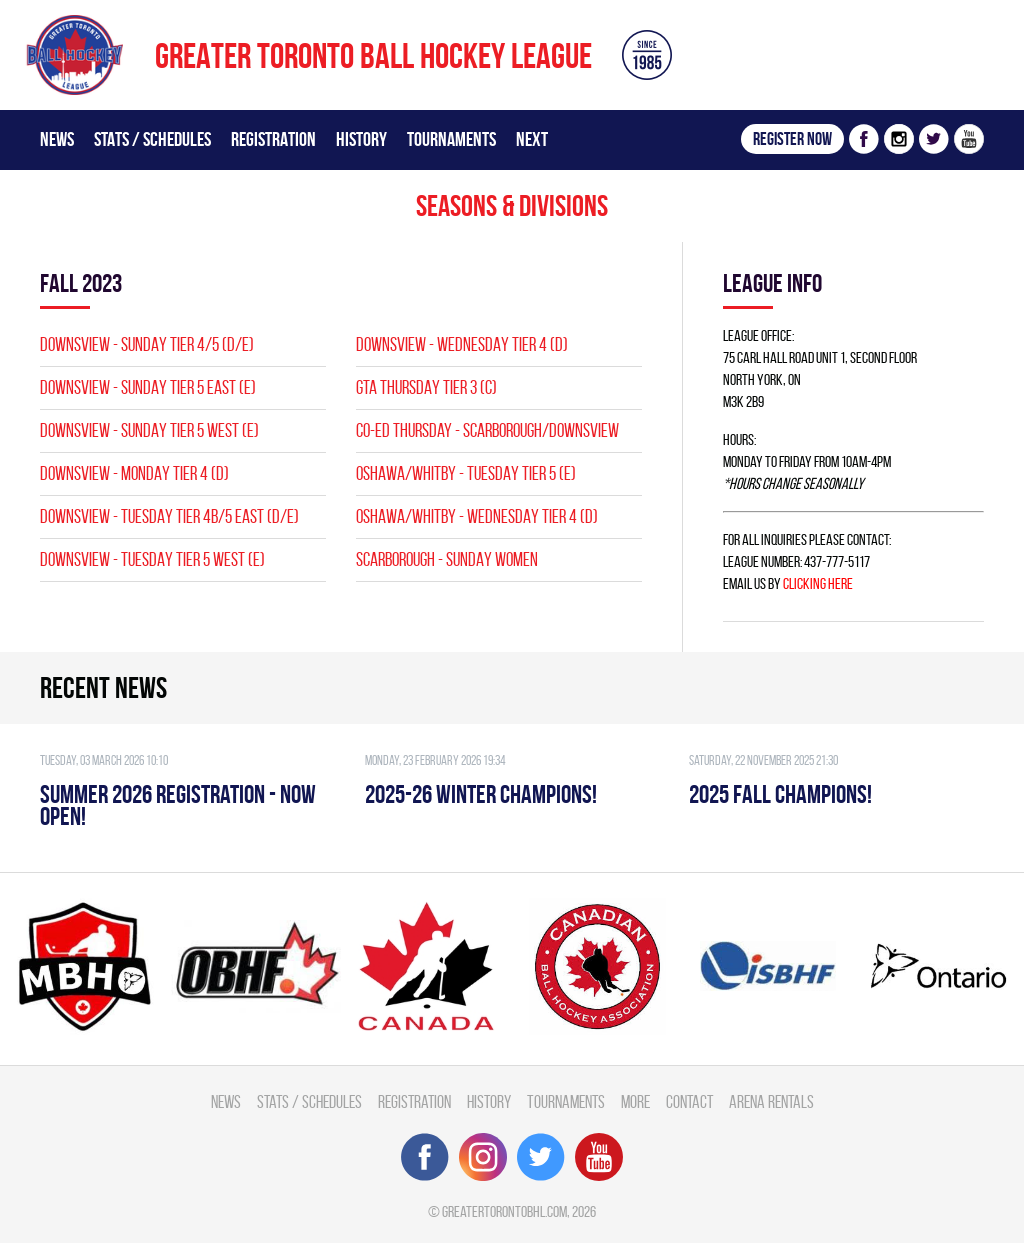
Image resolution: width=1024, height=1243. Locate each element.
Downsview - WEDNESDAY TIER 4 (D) (462, 344)
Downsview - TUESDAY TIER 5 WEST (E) (152, 559)
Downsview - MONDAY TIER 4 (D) (134, 473)
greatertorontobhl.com (504, 1211)
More (635, 1101)
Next (532, 139)
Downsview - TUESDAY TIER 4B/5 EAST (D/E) (169, 516)
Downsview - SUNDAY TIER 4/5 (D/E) (147, 344)
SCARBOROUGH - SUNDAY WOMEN (447, 559)
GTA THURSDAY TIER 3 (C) (426, 387)
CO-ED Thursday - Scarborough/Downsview (487, 430)
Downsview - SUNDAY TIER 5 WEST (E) (149, 430)
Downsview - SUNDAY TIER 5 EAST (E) (148, 387)
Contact (689, 1101)
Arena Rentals (771, 1101)
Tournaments (451, 139)
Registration (273, 139)
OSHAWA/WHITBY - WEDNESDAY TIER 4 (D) (477, 516)
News (57, 139)
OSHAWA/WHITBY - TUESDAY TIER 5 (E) (466, 473)
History (361, 139)
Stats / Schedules (152, 139)
